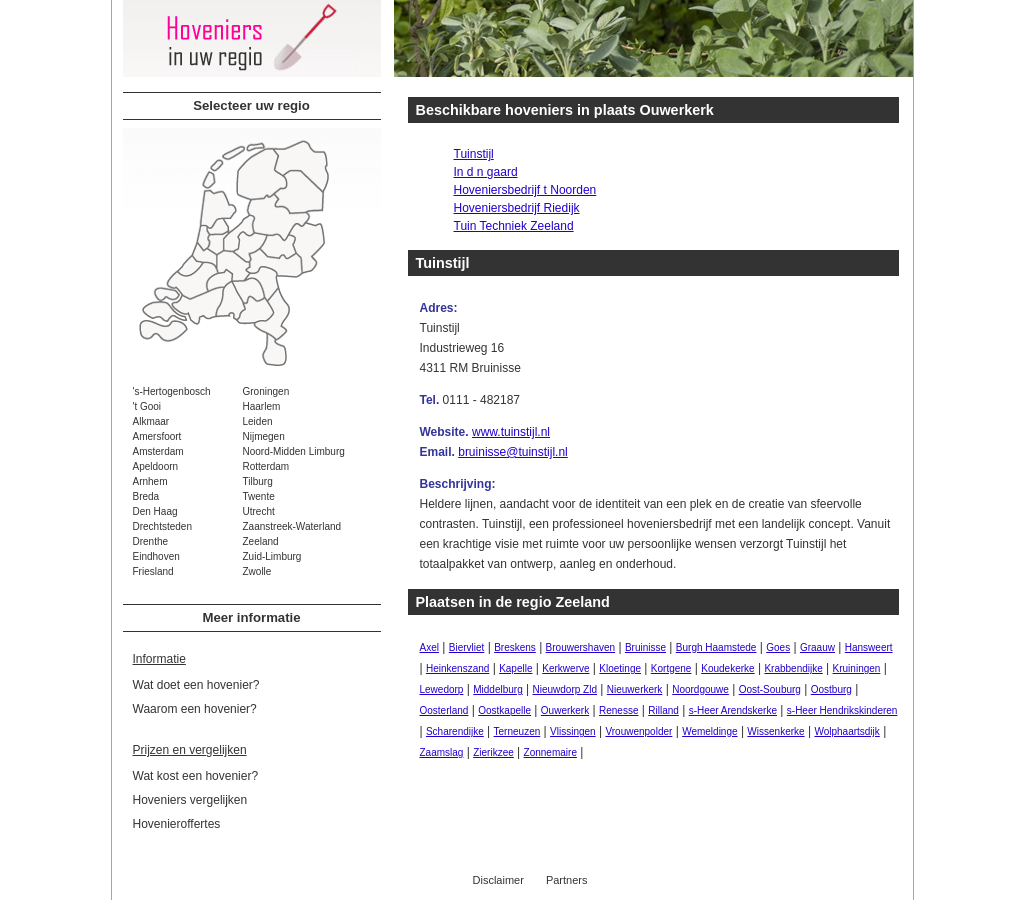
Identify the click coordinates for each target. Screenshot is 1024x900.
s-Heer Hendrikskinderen (842, 710)
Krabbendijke (793, 668)
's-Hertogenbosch (172, 391)
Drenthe (151, 541)
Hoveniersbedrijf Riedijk (517, 208)
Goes (778, 647)
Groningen (266, 391)
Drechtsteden (162, 526)
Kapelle (515, 668)
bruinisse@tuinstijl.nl (513, 452)
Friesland (153, 571)
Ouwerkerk (565, 710)
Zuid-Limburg (272, 556)
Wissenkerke (775, 731)
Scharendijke (455, 731)
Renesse (618, 710)
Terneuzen (517, 731)
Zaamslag (442, 752)
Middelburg (497, 689)
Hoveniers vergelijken (190, 800)
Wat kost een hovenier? (196, 776)
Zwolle (257, 571)
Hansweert (869, 647)
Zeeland (261, 541)
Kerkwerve (565, 668)
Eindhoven (156, 556)
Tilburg (258, 481)
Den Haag (155, 511)
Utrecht (259, 511)
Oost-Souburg (770, 689)
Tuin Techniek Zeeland (514, 226)
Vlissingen (573, 731)
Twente (259, 496)
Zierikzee (493, 752)
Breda (146, 496)
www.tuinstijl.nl (511, 432)
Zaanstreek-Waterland (292, 526)
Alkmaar (151, 421)
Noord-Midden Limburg (294, 451)
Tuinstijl (474, 154)
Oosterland (444, 710)
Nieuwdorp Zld (565, 689)
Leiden (258, 421)
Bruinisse (645, 647)
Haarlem (262, 406)
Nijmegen (264, 436)
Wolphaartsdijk (846, 731)
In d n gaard (486, 172)
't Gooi (147, 406)
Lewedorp (442, 689)
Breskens (515, 647)
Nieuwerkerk (635, 689)
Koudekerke (727, 668)
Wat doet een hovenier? (196, 685)
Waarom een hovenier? (195, 709)
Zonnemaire (550, 752)
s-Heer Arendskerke (733, 710)
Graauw (817, 647)
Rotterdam (266, 466)
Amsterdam (158, 451)
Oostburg (831, 689)
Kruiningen (857, 668)
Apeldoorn (156, 466)
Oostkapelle (504, 710)
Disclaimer (498, 880)
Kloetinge (620, 668)
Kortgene (671, 668)
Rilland (663, 710)
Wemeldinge (709, 731)
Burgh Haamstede (716, 647)
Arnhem (150, 481)
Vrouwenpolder (638, 731)
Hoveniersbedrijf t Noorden (525, 190)
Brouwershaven (580, 647)
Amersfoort (157, 436)
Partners (567, 880)
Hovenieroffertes (177, 824)
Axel (429, 647)
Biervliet (467, 647)
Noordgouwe (700, 689)
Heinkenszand (457, 668)
